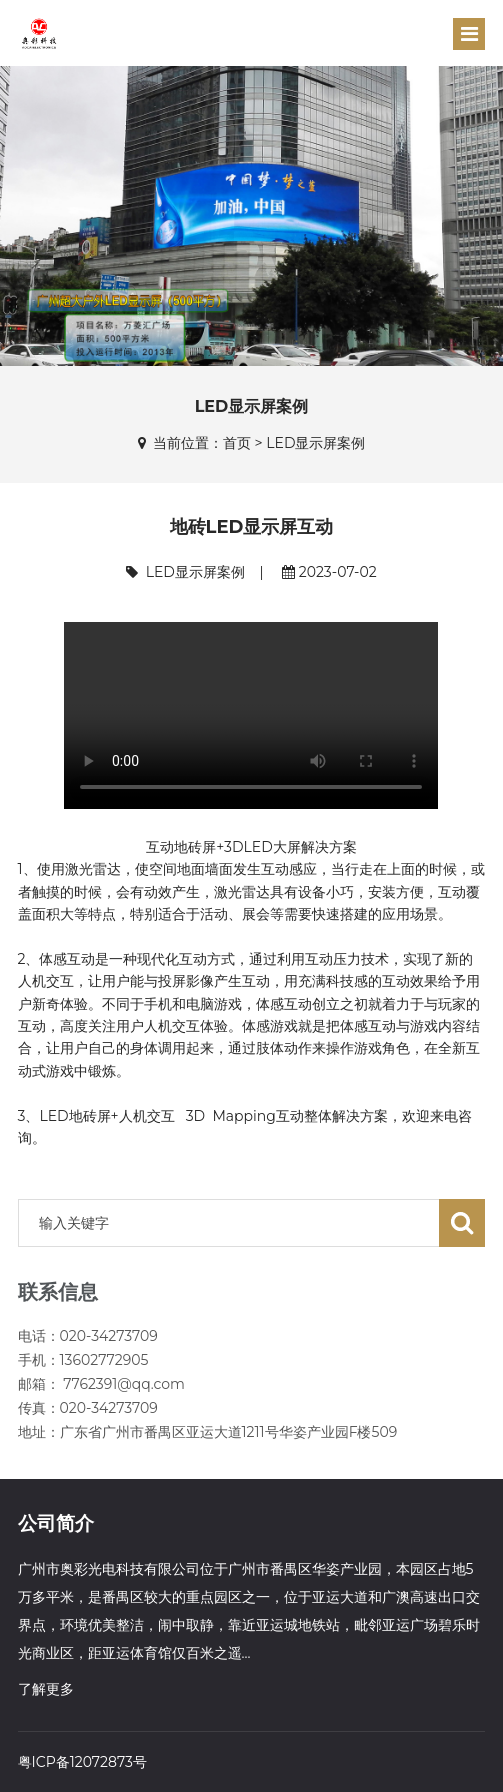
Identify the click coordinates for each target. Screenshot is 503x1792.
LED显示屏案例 (315, 443)
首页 (237, 443)
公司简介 (56, 1523)
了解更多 (46, 1689)
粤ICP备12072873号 (83, 1762)
